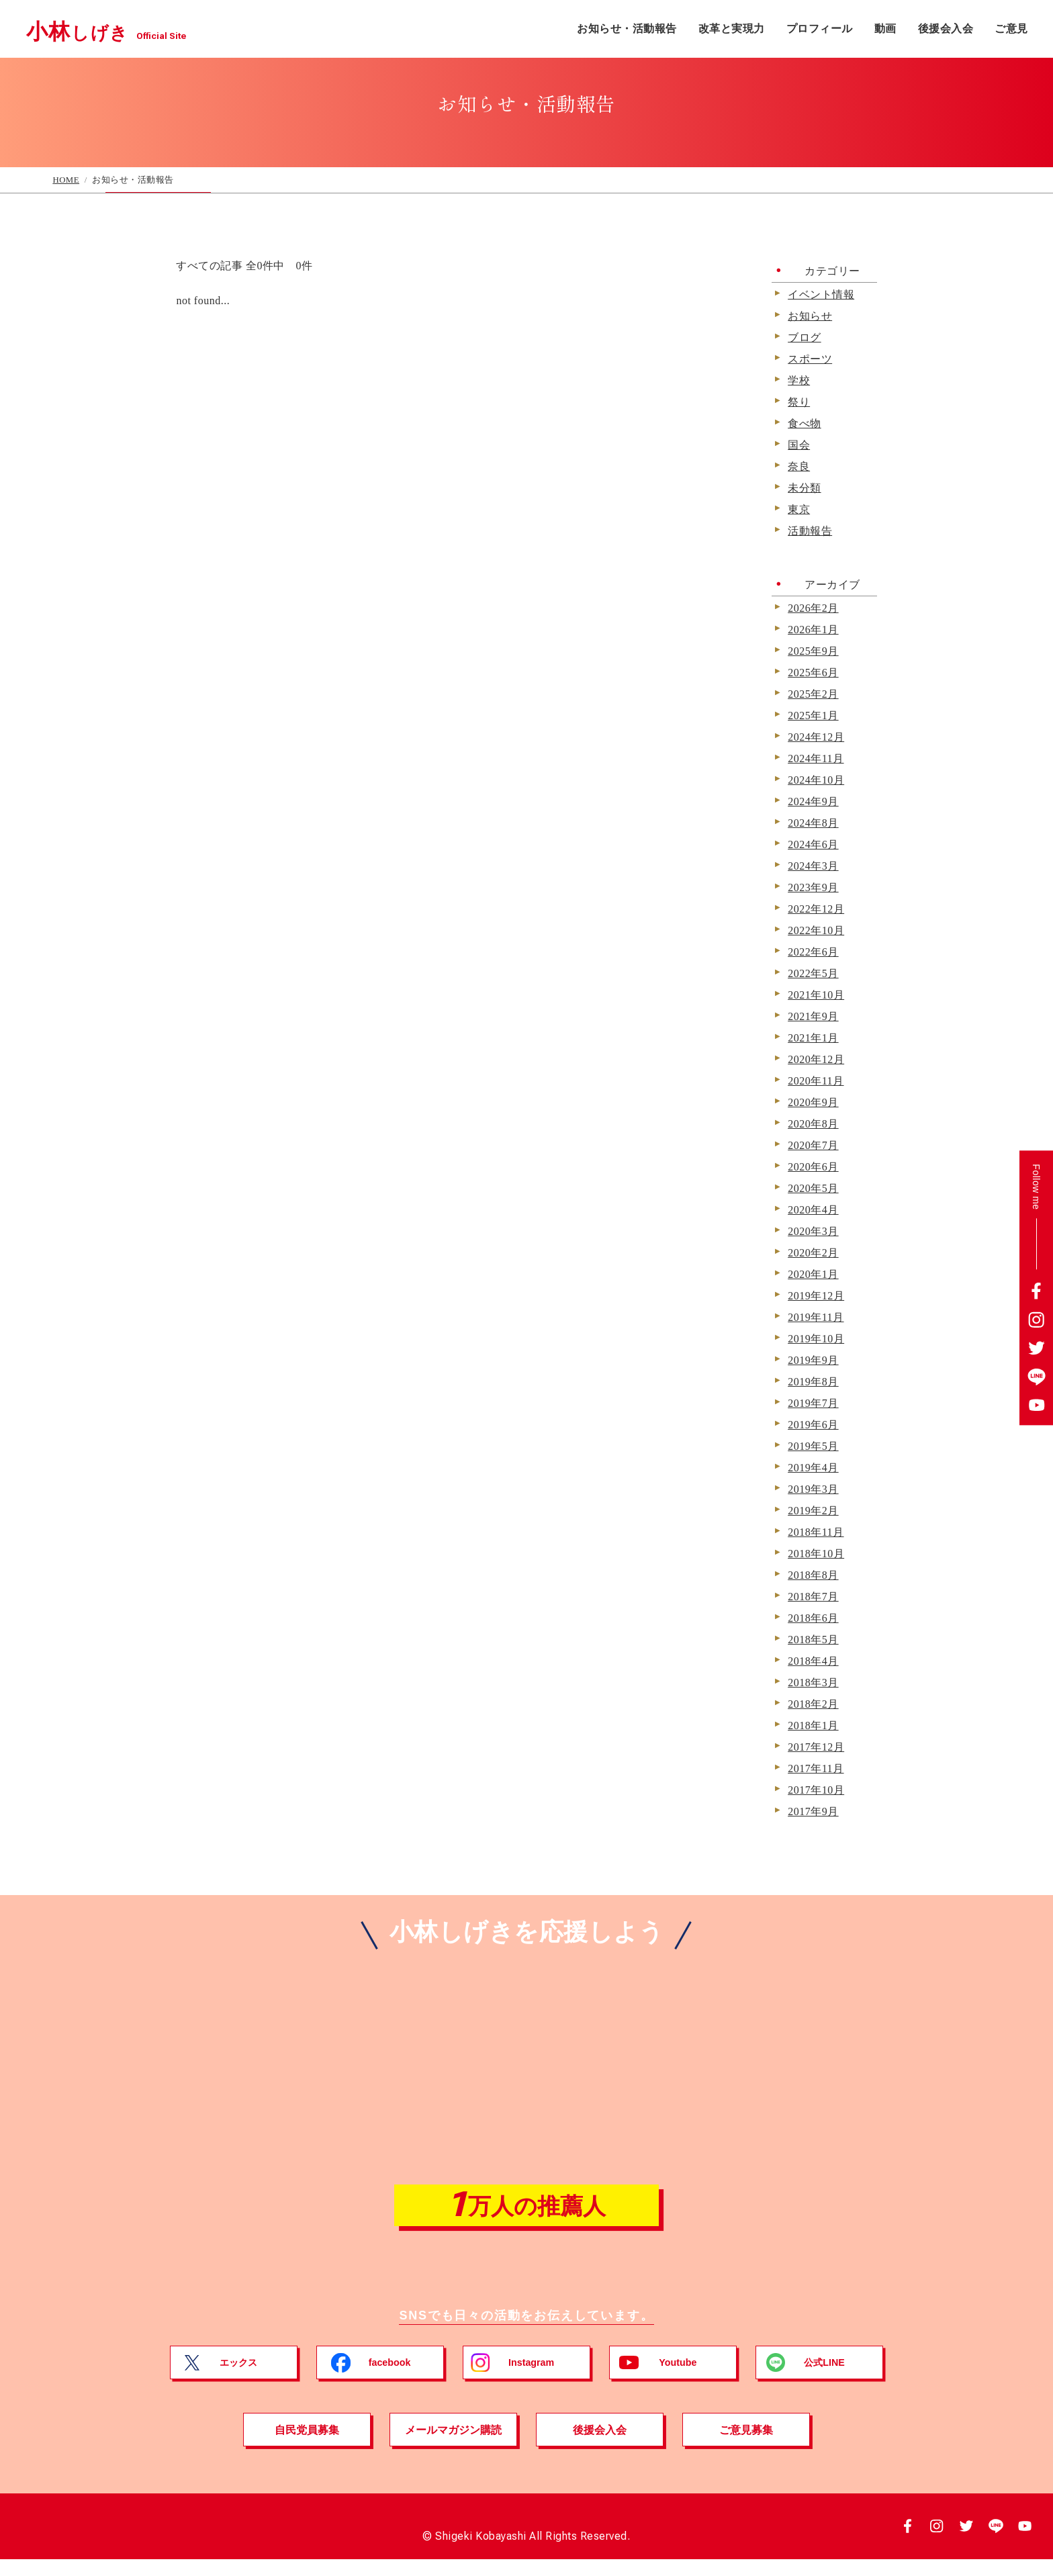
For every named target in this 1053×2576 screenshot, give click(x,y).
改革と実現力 (731, 28)
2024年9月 (813, 801)
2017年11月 (815, 1768)
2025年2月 (813, 694)
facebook (390, 2379)
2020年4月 (813, 1210)
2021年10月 (816, 995)
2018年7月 (813, 1597)
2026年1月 (813, 630)
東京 (799, 509)
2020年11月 (815, 1081)
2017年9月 (813, 1811)
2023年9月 (813, 887)
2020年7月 (813, 1145)
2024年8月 (813, 823)
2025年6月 (813, 673)
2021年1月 (813, 1038)
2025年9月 (813, 651)
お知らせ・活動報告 (627, 28)
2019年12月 (816, 1296)
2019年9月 (813, 1360)
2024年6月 (813, 844)
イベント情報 (821, 294)
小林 (133, 28)
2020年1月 (813, 1274)
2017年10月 (816, 1790)
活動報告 (810, 531)
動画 (885, 28)
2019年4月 (813, 1468)
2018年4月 (813, 1661)
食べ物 (804, 423)
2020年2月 (813, 1253)
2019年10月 (816, 1339)
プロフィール (819, 28)
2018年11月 (815, 1532)
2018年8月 (813, 1575)
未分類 (804, 488)
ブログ (804, 337)
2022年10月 (816, 930)
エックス (239, 2379)
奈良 (799, 466)
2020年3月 (813, 1231)
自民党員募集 (307, 2446)
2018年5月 (813, 1640)
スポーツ (810, 359)
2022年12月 (816, 909)
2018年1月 (813, 1725)
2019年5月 (813, 1446)
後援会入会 (946, 28)
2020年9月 (813, 1102)
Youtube (678, 2379)
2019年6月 (813, 1425)
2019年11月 (815, 1317)
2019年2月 (813, 1511)
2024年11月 (815, 758)
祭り (799, 402)
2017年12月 (816, 1747)
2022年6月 (813, 952)
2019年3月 (813, 1489)
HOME (65, 180)
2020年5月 (813, 1188)
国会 (799, 445)
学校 (799, 380)
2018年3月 (813, 1682)
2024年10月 (816, 780)
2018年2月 (813, 1704)
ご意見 (1011, 28)
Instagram (531, 2379)
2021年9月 (813, 1016)
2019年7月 (813, 1403)
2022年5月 (813, 973)
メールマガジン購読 (453, 2446)
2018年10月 (816, 1554)
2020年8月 (813, 1124)
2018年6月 (813, 1618)
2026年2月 (813, 608)
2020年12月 (816, 1059)
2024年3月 (813, 866)
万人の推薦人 (526, 2212)
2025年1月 (813, 715)
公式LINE (825, 2379)
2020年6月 (813, 1167)
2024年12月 (816, 737)
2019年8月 (813, 1382)
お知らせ (810, 316)
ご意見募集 (746, 2446)
